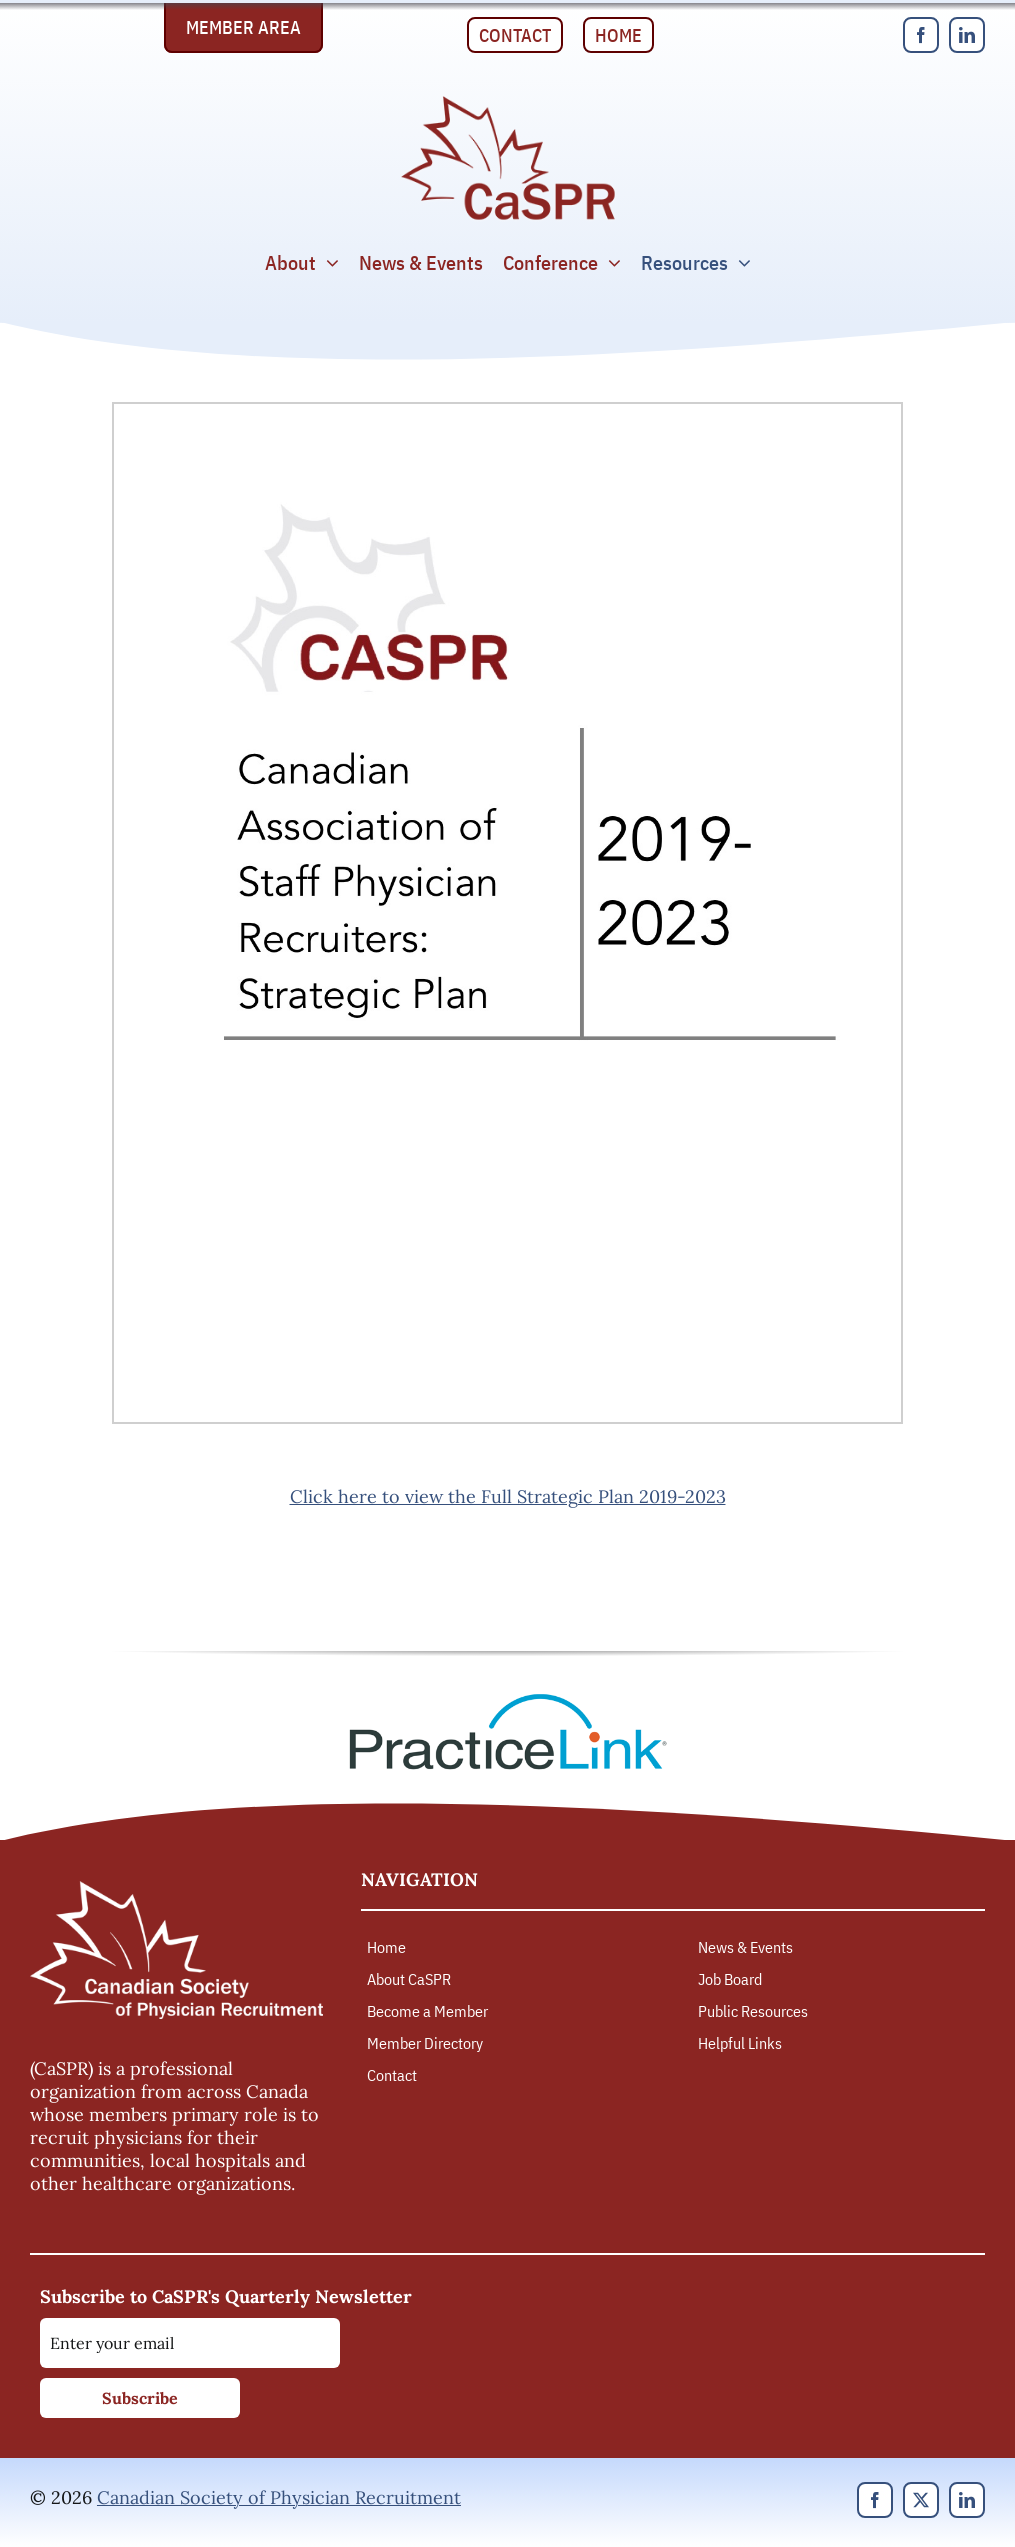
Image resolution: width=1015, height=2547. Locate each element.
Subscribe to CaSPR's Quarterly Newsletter (226, 2296)
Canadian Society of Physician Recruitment (279, 2497)
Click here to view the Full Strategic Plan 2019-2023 (508, 1496)
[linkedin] (967, 35)
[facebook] (921, 35)
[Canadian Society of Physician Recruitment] (508, 101)
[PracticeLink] (508, 1700)
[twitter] (921, 2500)
